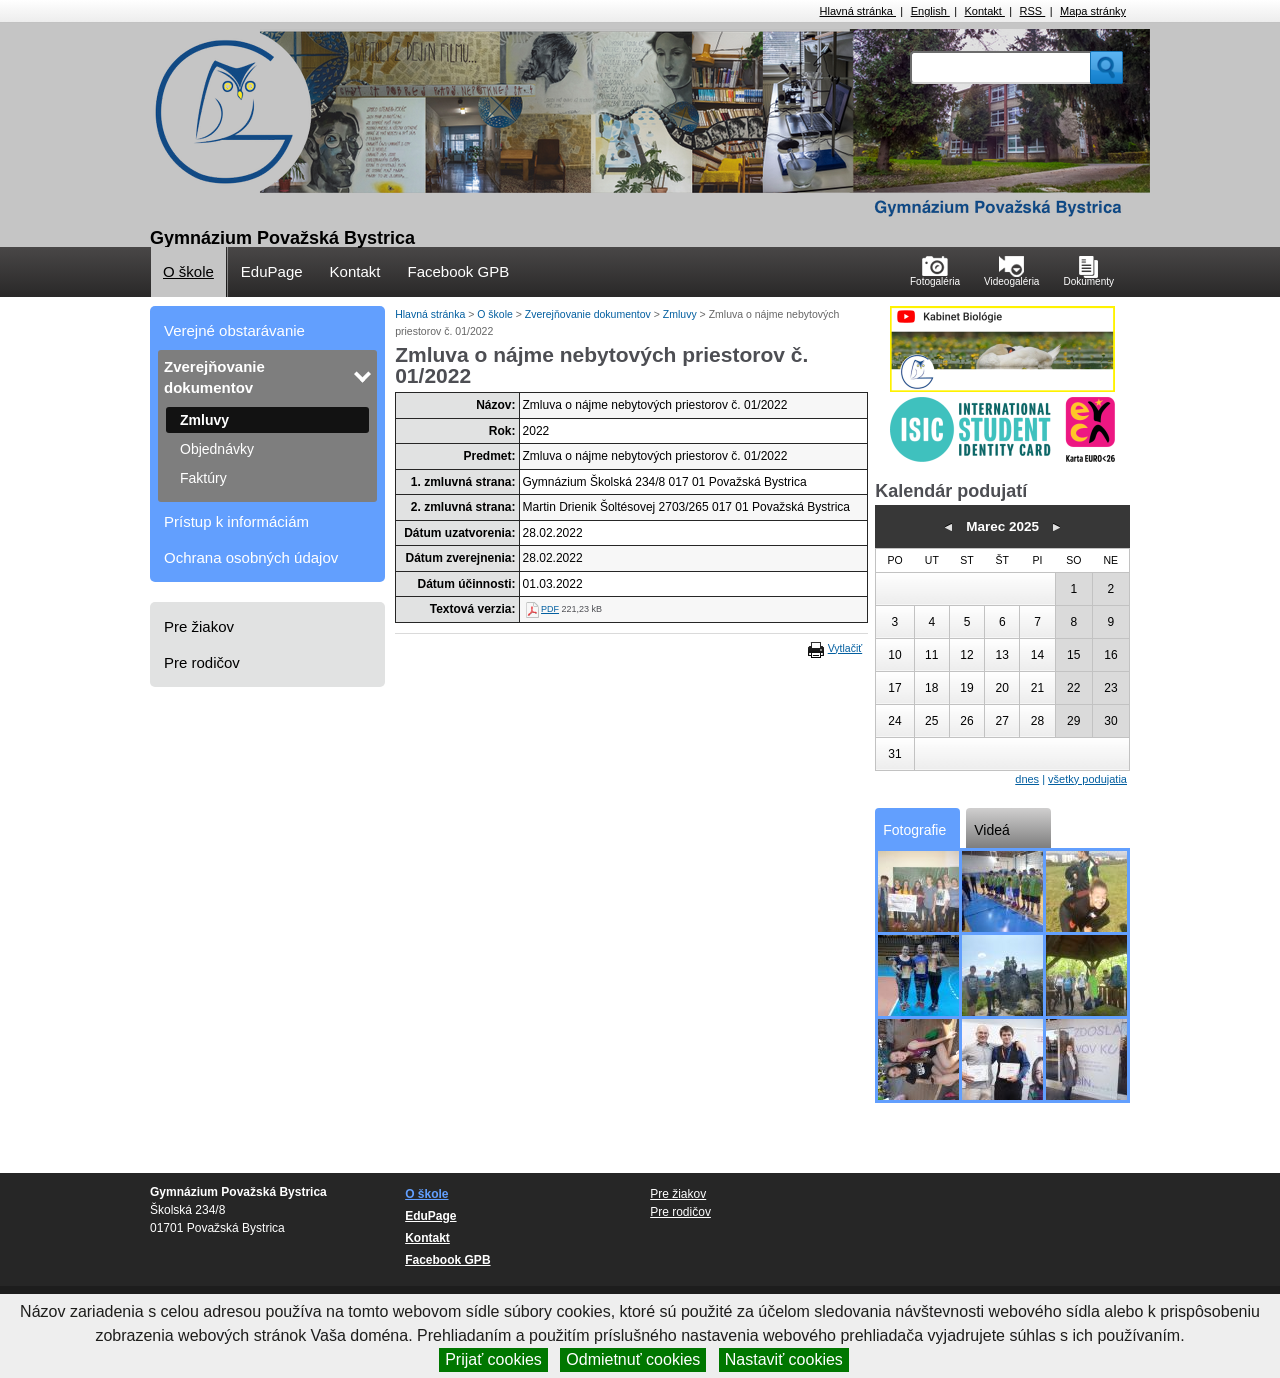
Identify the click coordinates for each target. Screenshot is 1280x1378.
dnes (1027, 779)
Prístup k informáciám (236, 521)
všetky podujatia (1087, 779)
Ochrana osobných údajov (251, 557)
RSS (1033, 11)
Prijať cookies (493, 1359)
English (930, 11)
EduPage (272, 271)
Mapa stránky (1093, 11)
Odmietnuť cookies (633, 1359)
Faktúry (203, 478)
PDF (550, 609)
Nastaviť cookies (784, 1359)
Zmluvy (204, 420)
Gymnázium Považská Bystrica (282, 238)
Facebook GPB (458, 271)
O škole (188, 271)
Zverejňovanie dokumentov (214, 377)
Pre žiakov (199, 626)
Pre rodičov (202, 662)
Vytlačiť (845, 648)
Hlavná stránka (858, 11)
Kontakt (985, 11)
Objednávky (217, 449)
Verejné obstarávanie (234, 330)
